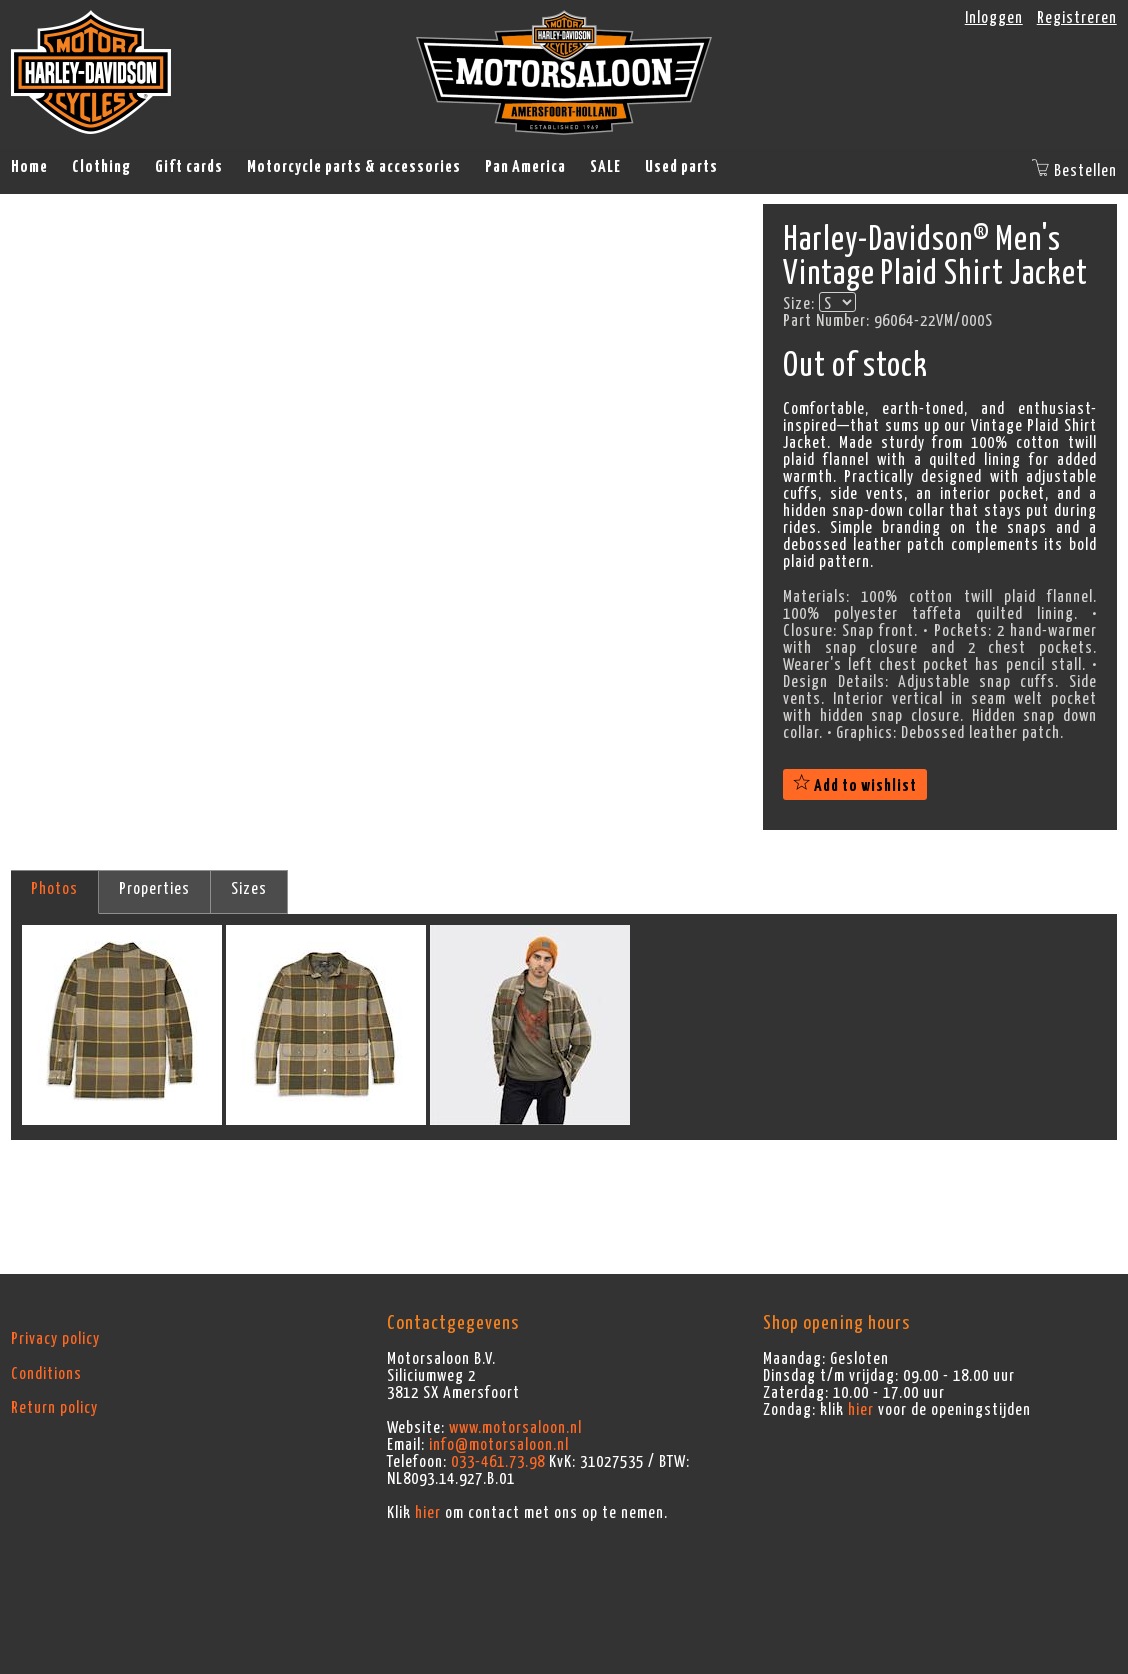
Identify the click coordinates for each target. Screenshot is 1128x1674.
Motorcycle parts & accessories (354, 167)
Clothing (101, 167)
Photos (54, 889)
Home (29, 167)
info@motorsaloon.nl (499, 1445)
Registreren (1077, 18)
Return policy (54, 1408)
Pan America (525, 167)
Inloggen (994, 18)
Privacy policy (55, 1339)
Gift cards (189, 167)
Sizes (249, 889)
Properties (154, 889)
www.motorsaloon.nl (515, 1428)
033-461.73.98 (498, 1462)
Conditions (46, 1374)
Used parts (681, 167)
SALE (605, 167)
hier (428, 1513)
